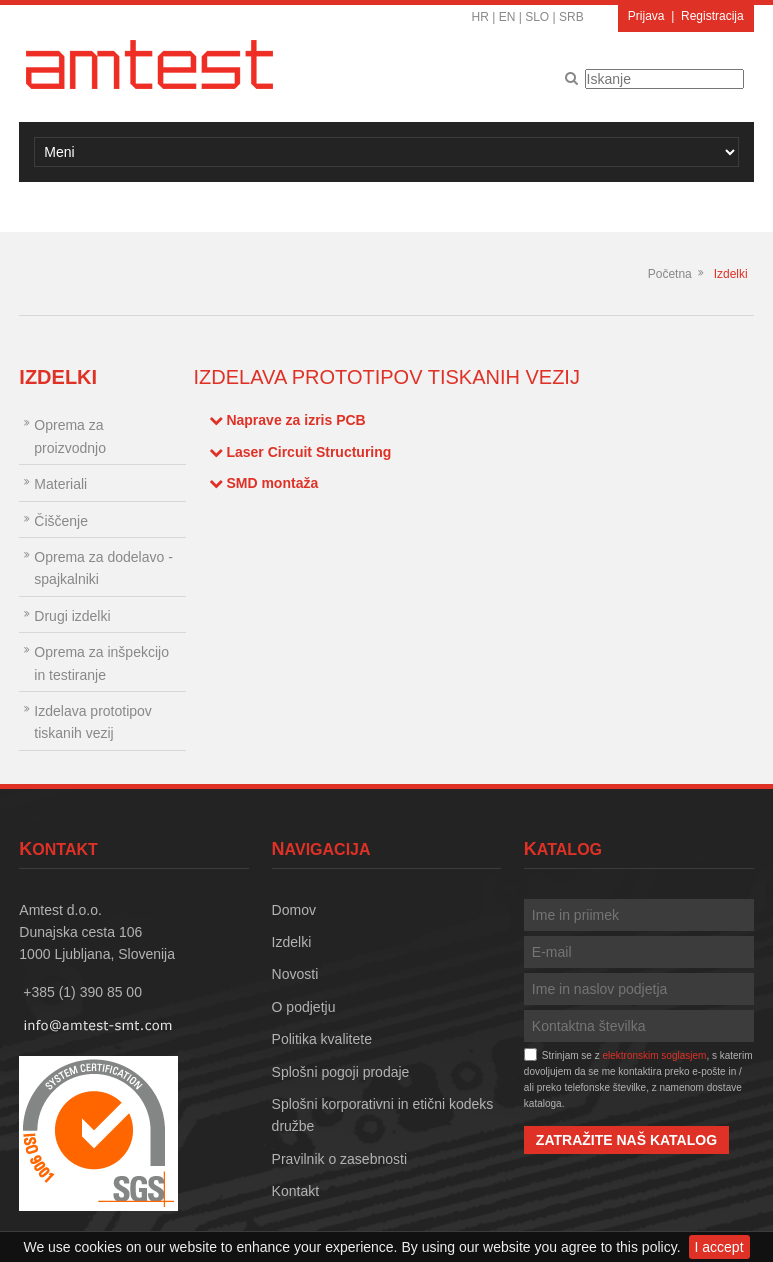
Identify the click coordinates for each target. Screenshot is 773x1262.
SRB (571, 17)
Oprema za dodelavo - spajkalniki (103, 568)
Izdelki (731, 274)
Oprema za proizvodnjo (70, 436)
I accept (719, 1247)
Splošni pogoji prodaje (341, 1072)
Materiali (60, 484)
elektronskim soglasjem (654, 1055)
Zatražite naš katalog (626, 1140)
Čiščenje (61, 521)
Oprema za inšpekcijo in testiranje (101, 663)
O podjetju (304, 1007)
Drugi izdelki (72, 616)
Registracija (712, 16)
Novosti (295, 974)
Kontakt (295, 1191)
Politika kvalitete (322, 1039)
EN (507, 17)
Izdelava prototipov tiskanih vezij (93, 722)
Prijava (646, 16)
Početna (670, 274)
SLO (537, 17)
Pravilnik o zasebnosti (339, 1159)
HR (480, 17)
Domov (294, 910)
